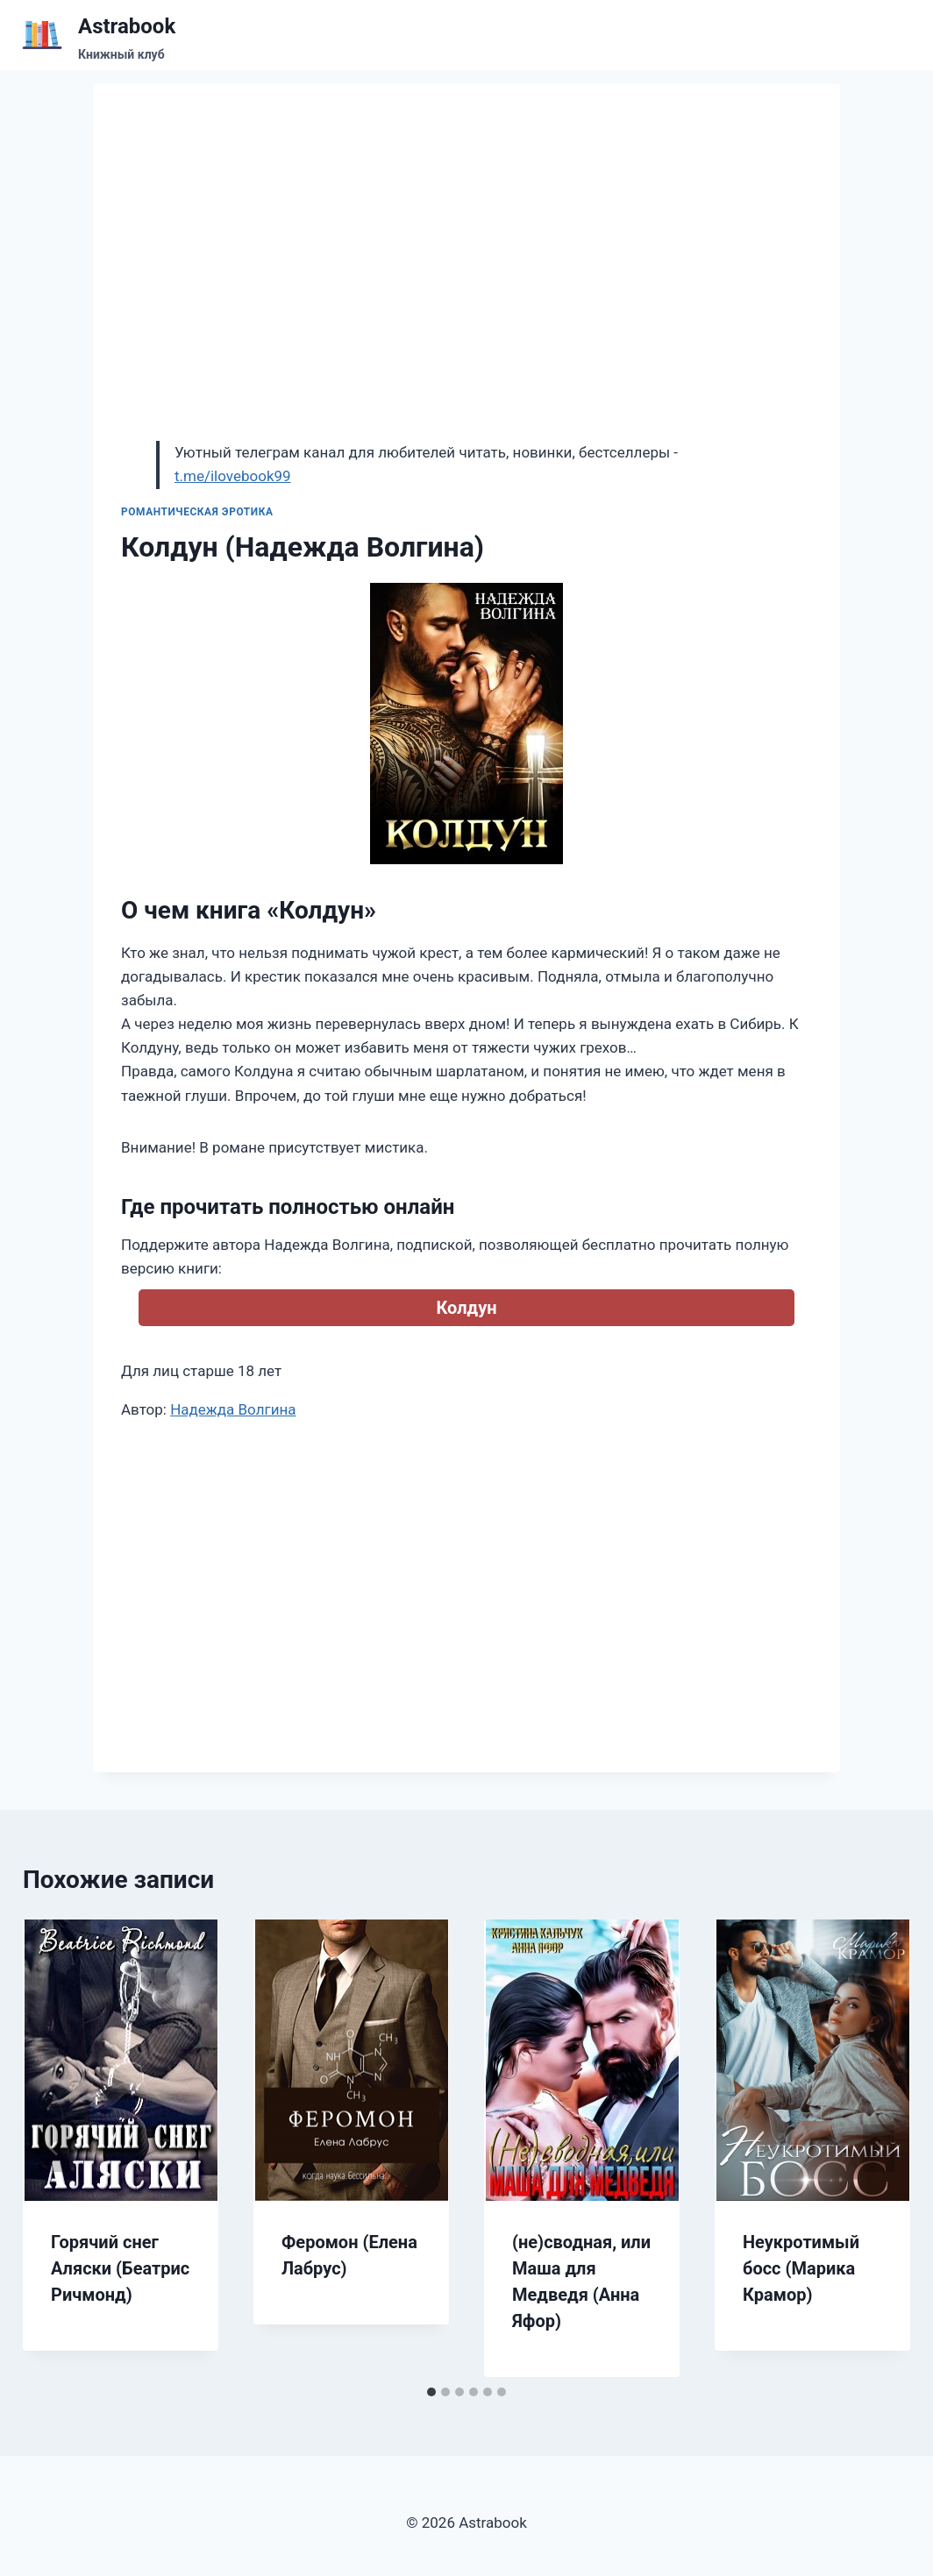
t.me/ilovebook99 (232, 476)
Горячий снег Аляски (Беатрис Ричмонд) (120, 2268)
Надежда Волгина (233, 1409)
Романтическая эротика (197, 512)
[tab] (431, 2392)
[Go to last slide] (54, 2148)
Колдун (466, 1307)
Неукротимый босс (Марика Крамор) (801, 2268)
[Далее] (878, 2148)
